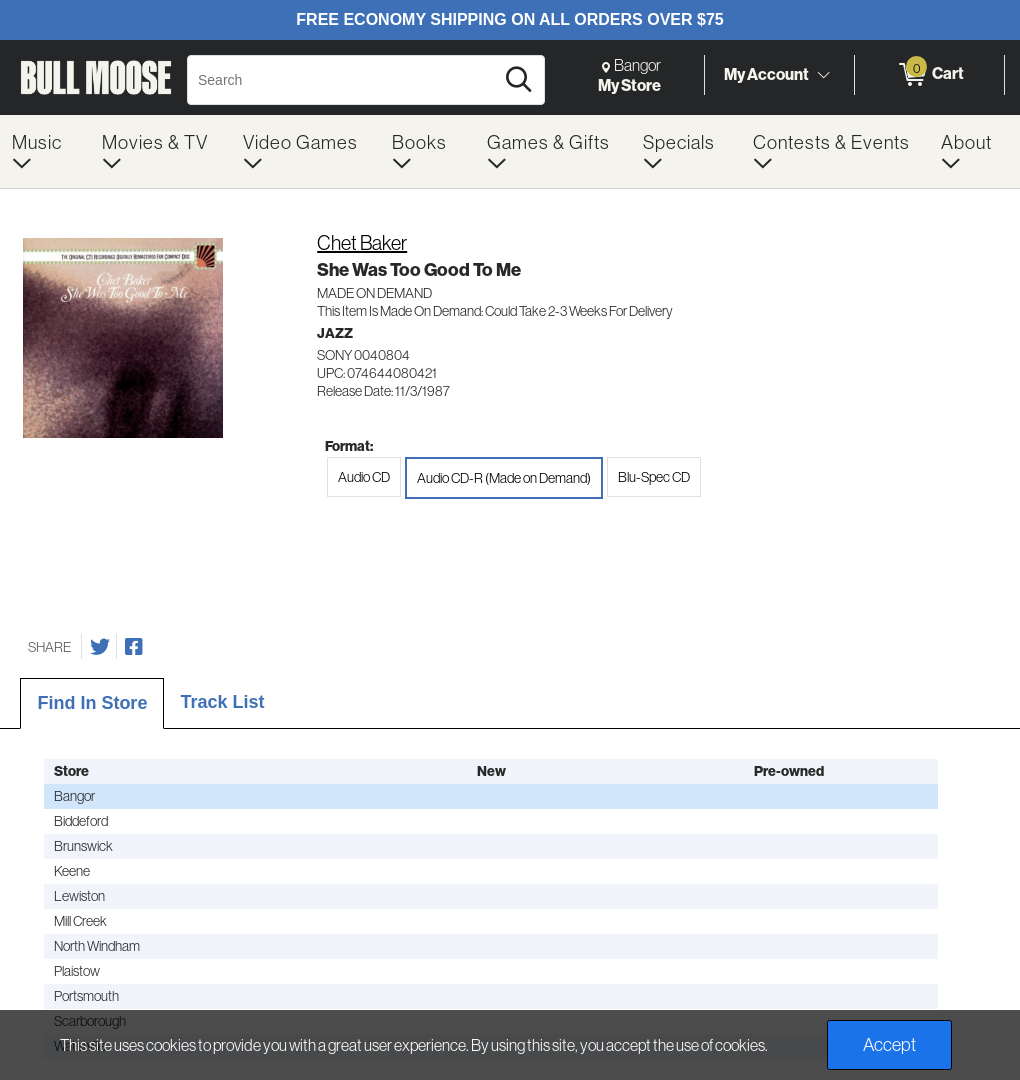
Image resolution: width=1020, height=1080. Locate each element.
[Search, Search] (343, 80)
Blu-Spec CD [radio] (654, 477)
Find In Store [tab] (92, 703)
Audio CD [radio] (364, 477)
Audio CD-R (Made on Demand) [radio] (504, 478)
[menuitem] (45, 151)
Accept (889, 1044)
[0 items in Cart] (929, 75)
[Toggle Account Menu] (823, 75)
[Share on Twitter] (100, 647)
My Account (766, 74)
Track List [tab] (222, 702)
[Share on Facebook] (134, 647)
